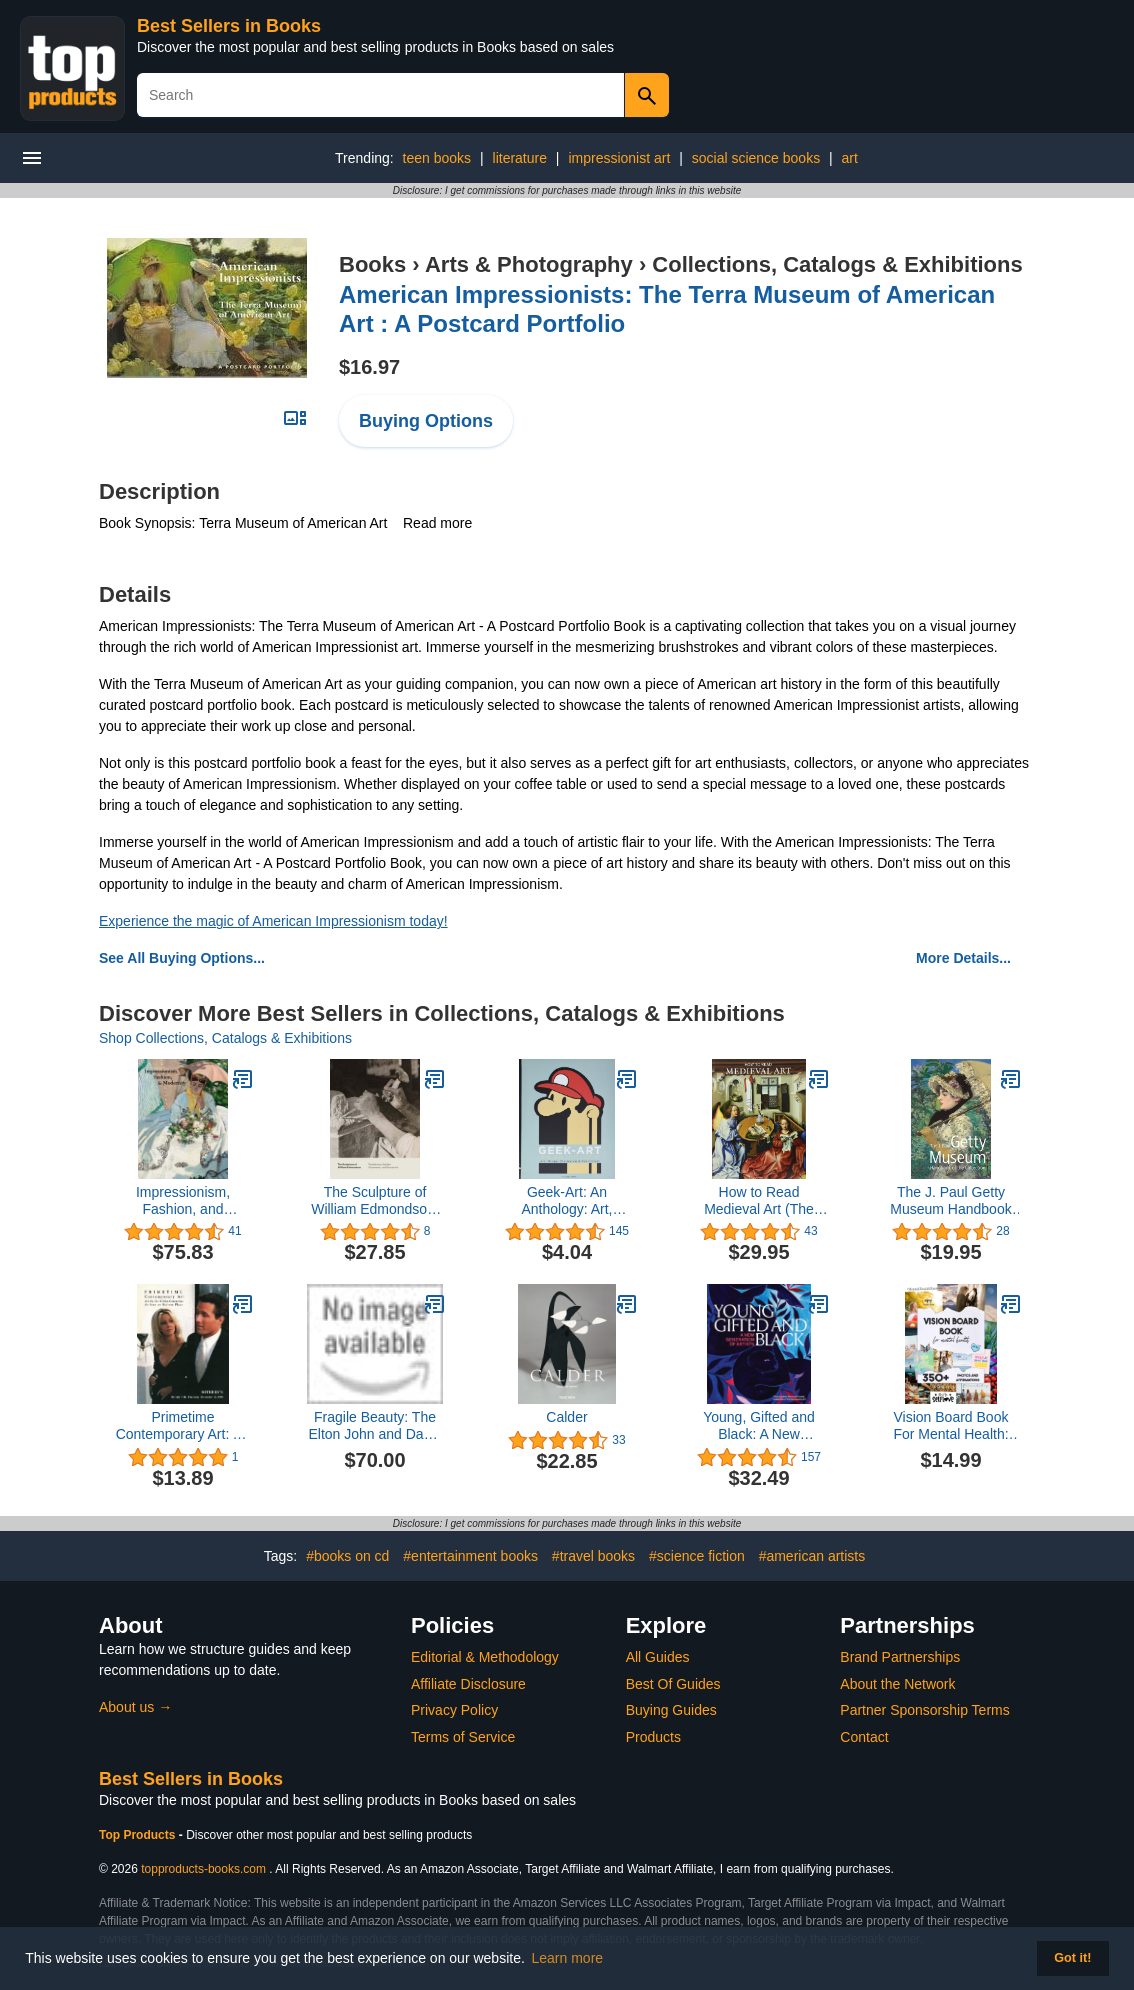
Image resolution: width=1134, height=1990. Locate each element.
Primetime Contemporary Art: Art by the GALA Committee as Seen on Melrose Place (183, 1426)
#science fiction (697, 1556)
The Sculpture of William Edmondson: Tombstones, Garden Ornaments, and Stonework (375, 1201)
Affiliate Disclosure (468, 1684)
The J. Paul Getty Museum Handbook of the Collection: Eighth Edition (950, 1201)
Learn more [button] (568, 1958)
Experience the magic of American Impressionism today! (273, 921)
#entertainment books (470, 1556)
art (850, 158)
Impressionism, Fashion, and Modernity (183, 1201)
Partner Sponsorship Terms (924, 1710)
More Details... (963, 958)
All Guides (658, 1657)
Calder (566, 1417)
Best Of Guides (673, 1684)
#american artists (812, 1556)
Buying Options (426, 421)
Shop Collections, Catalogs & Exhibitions (225, 1038)
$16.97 (369, 367)
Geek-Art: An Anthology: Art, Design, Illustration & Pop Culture (567, 1201)
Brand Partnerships (900, 1657)
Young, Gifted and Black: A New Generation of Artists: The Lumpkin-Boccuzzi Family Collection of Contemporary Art (759, 1426)
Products (653, 1737)
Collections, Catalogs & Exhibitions (837, 264)
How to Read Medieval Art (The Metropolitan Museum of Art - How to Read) (759, 1201)
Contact (864, 1737)
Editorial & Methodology (485, 1657)
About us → (135, 1707)
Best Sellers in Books (229, 26)
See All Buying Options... (182, 958)
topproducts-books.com (203, 1869)
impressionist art (619, 158)
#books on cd (347, 1556)
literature (520, 158)
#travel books (593, 1556)
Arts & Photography (529, 264)
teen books (437, 158)
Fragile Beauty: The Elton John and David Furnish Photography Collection (374, 1426)
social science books (756, 158)
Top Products (139, 1835)
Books (372, 264)
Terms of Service (463, 1737)
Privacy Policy (454, 1710)
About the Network (897, 1684)
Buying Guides (671, 1710)
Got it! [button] (1072, 1958)
